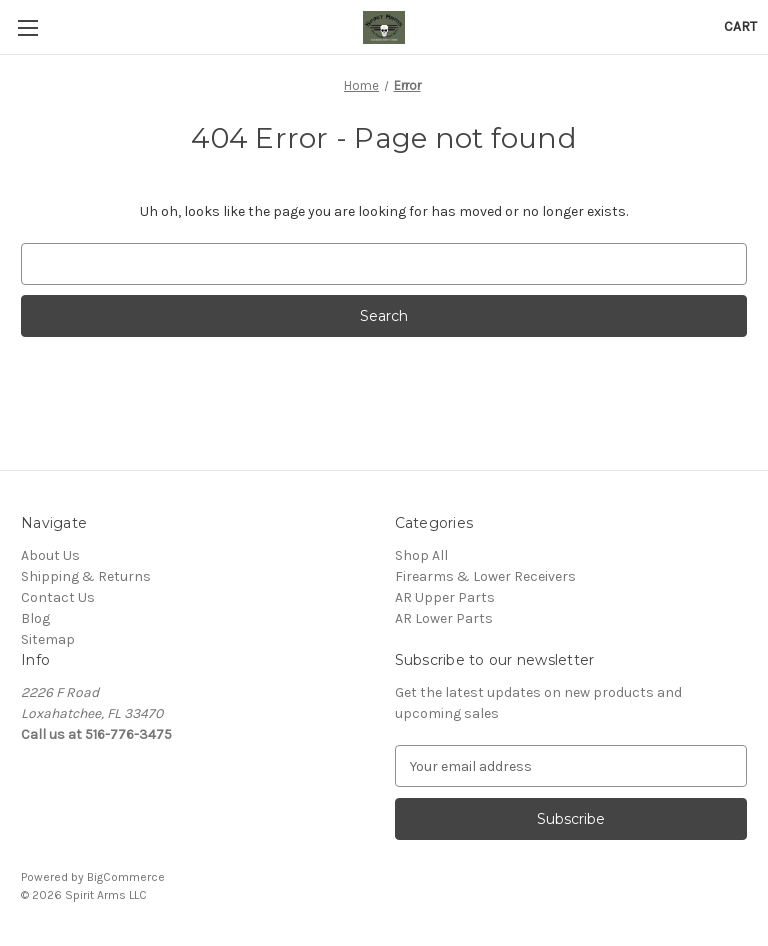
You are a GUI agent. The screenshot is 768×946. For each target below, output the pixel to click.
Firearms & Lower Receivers (485, 576)
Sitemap (48, 639)
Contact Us (58, 597)
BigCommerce (126, 877)
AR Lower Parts (444, 618)
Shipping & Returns (86, 576)
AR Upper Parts (445, 597)
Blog (35, 618)
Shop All (421, 555)
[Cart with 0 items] (740, 26)
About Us (50, 555)
